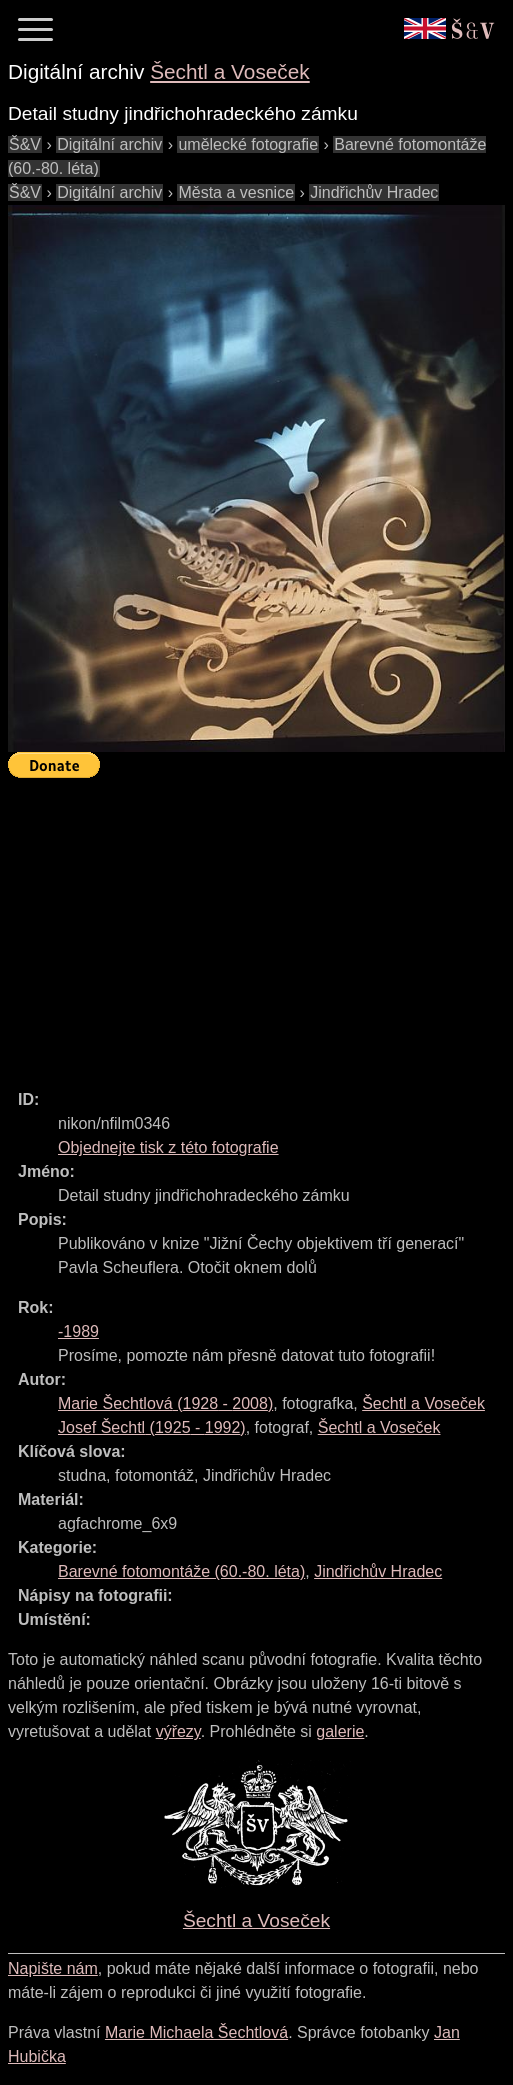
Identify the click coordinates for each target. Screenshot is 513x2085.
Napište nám (53, 1968)
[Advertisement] (260, 925)
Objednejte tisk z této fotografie (168, 1147)
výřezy (178, 1731)
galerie (340, 1731)
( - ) (165, 1403)
